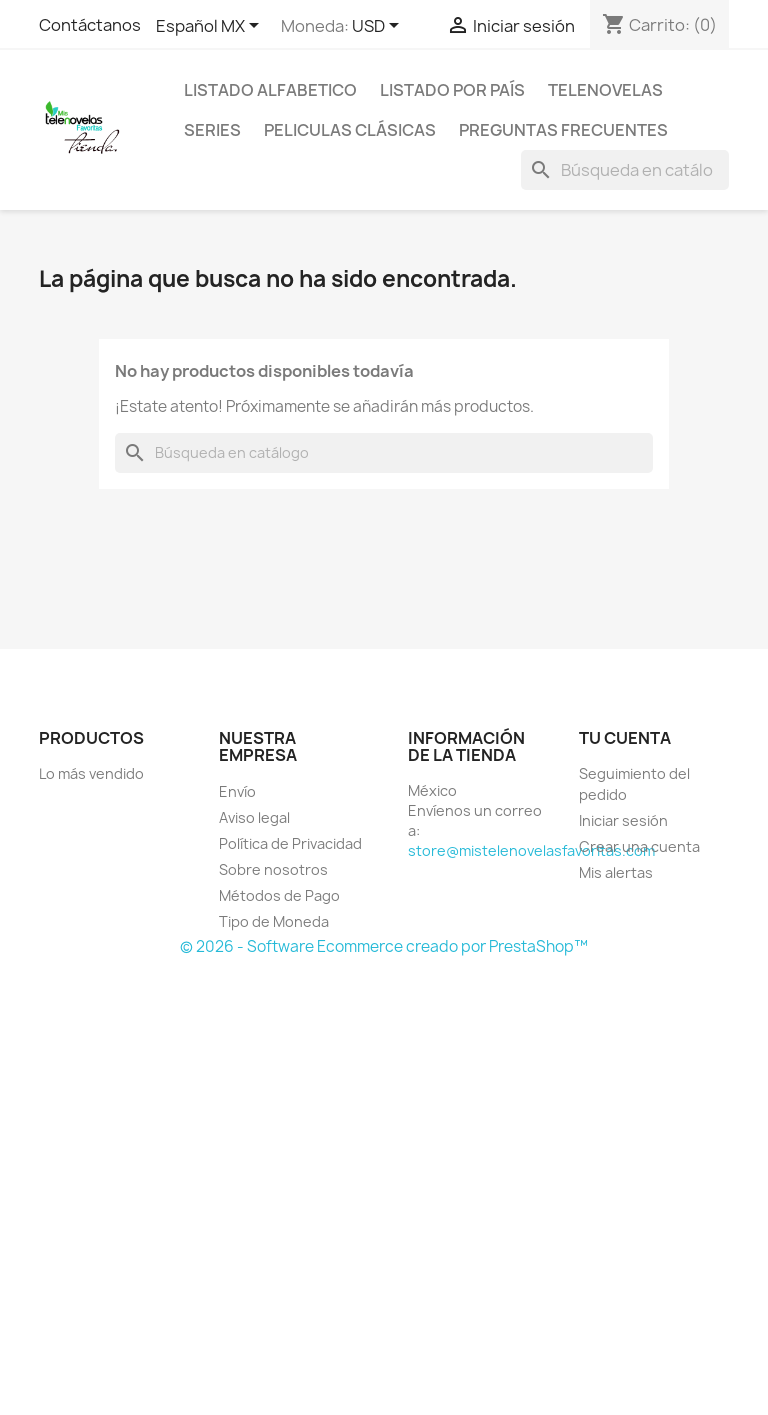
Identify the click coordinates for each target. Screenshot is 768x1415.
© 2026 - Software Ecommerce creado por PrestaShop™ (384, 946)
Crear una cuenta (639, 846)
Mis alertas (616, 872)
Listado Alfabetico (270, 90)
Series (212, 130)
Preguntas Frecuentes (563, 130)
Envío (237, 791)
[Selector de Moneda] (379, 27)
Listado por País (452, 90)
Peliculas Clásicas (350, 130)
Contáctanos (90, 25)
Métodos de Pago (279, 895)
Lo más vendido (91, 773)
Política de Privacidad (290, 843)
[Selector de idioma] (211, 27)
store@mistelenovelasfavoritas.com (531, 850)
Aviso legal (254, 817)
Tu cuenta (625, 738)
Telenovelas (605, 90)
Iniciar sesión (623, 820)
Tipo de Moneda (274, 921)
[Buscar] (625, 170)
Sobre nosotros (273, 869)
